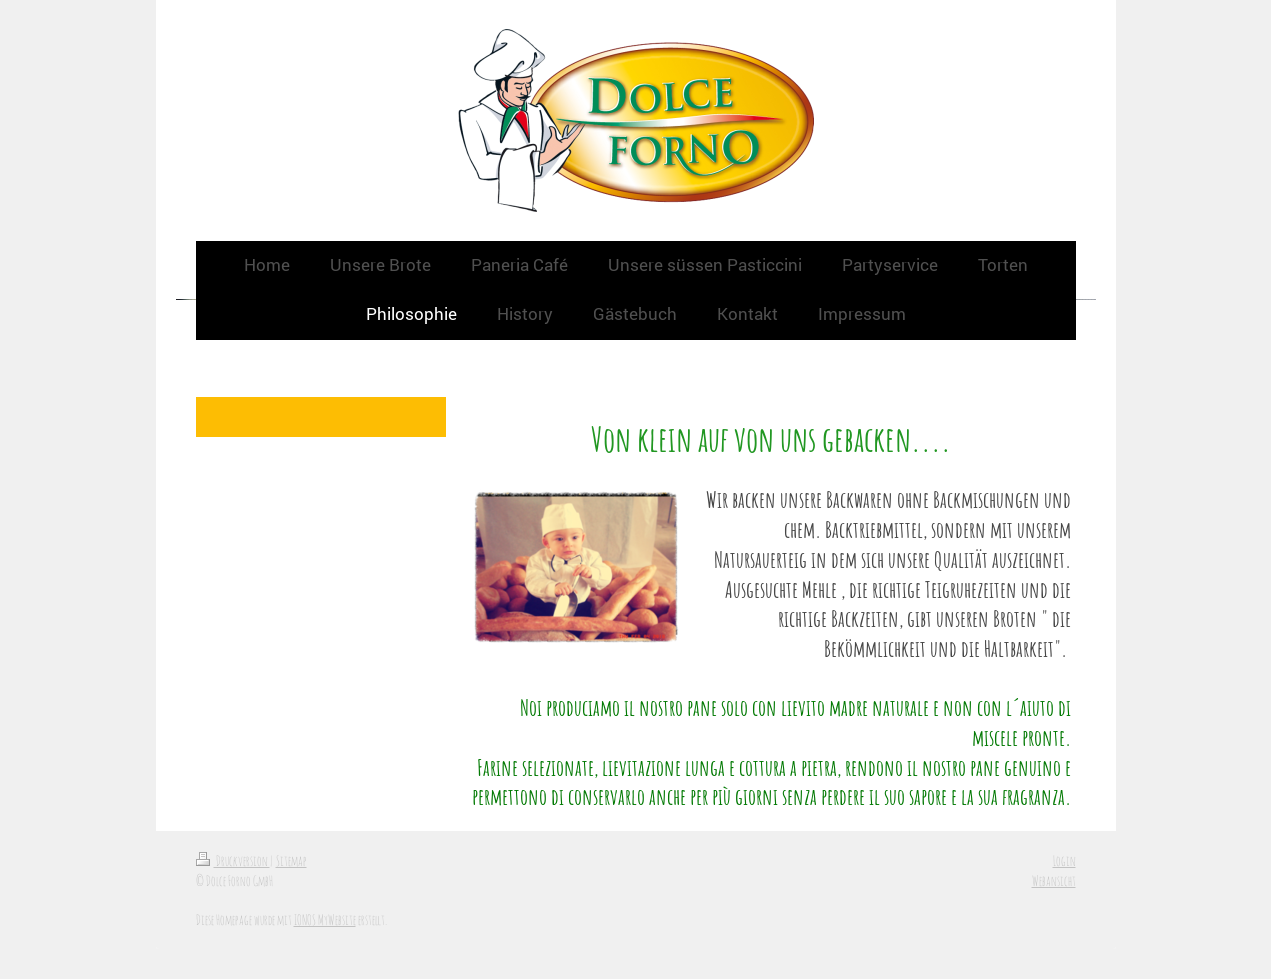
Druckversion (233, 860)
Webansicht (1054, 880)
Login (1064, 860)
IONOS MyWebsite (325, 919)
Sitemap (291, 860)
